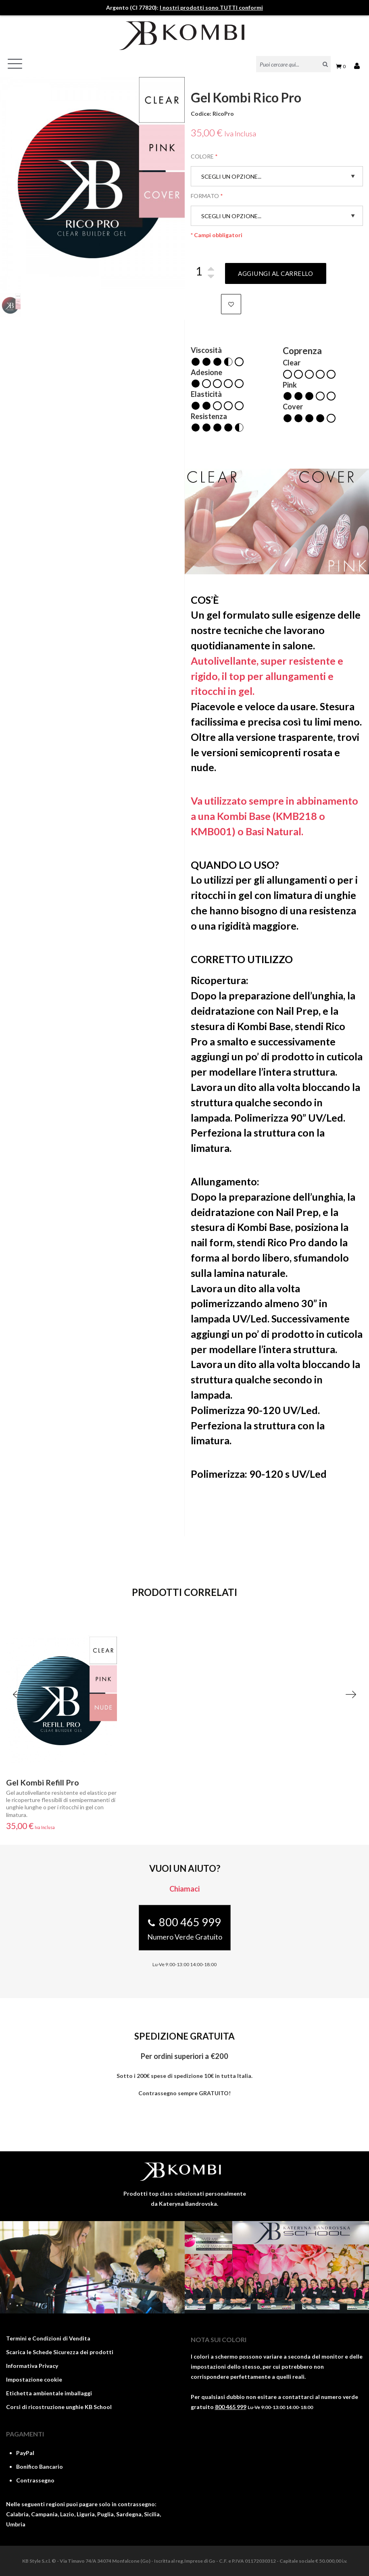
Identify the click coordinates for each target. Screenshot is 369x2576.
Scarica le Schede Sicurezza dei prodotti (59, 2352)
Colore (202, 156)
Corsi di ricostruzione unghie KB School (59, 2406)
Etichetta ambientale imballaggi (49, 2393)
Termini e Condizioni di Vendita (48, 2338)
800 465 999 (230, 2406)
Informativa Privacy (32, 2365)
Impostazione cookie (34, 2379)
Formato (205, 195)
